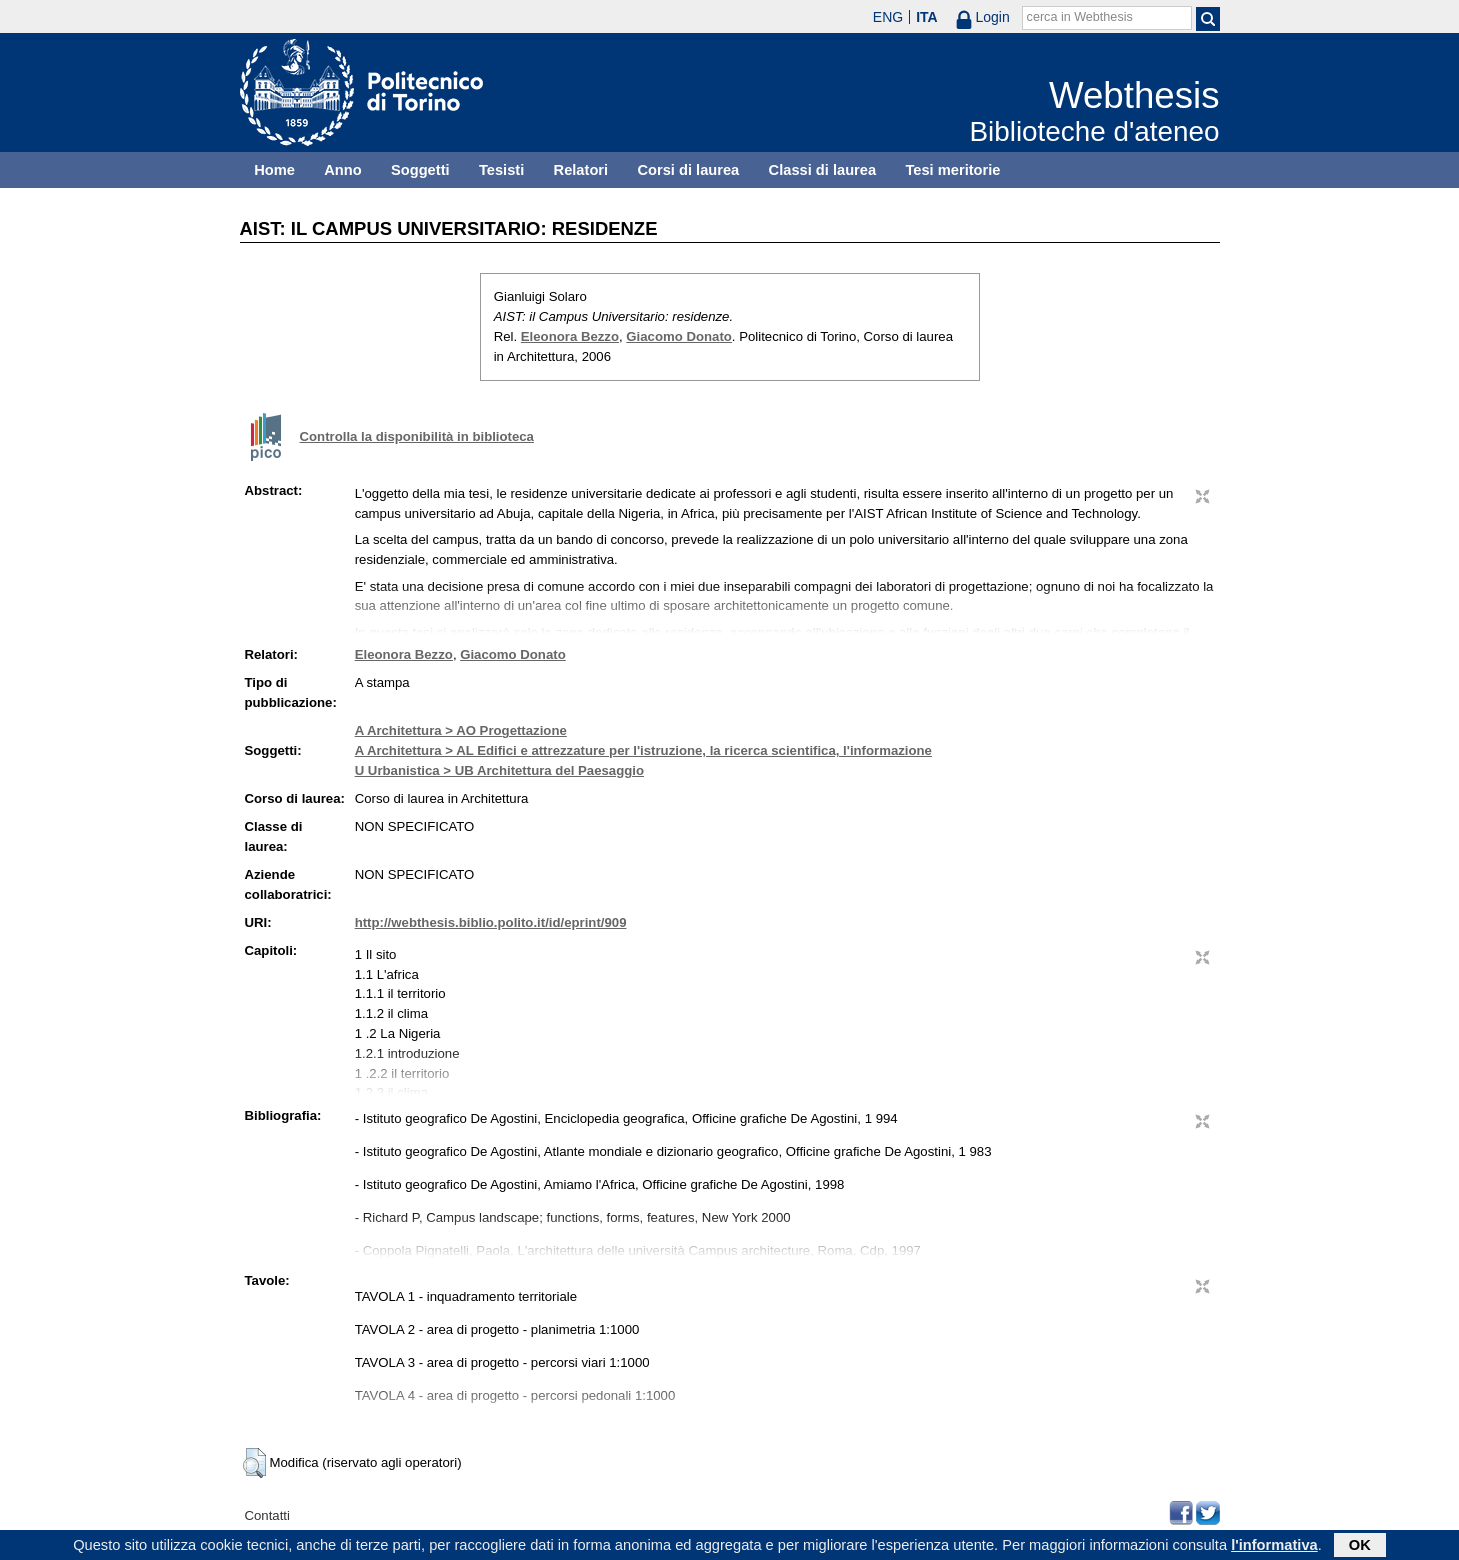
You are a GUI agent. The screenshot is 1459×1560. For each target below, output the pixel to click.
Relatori (581, 170)
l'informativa (1274, 1547)
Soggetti (420, 170)
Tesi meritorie (952, 170)
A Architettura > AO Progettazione (461, 730)
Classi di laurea (823, 170)
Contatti (267, 1515)
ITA (927, 17)
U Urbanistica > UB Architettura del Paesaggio (499, 770)
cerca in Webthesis (1080, 17)
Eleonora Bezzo (570, 336)
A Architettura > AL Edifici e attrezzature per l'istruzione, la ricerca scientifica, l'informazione (643, 750)
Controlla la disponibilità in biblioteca (417, 436)
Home (274, 170)
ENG (888, 17)
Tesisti (501, 170)
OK (1360, 1547)
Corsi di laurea (688, 170)
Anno (342, 170)
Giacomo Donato (679, 336)
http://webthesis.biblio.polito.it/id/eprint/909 (491, 922)
